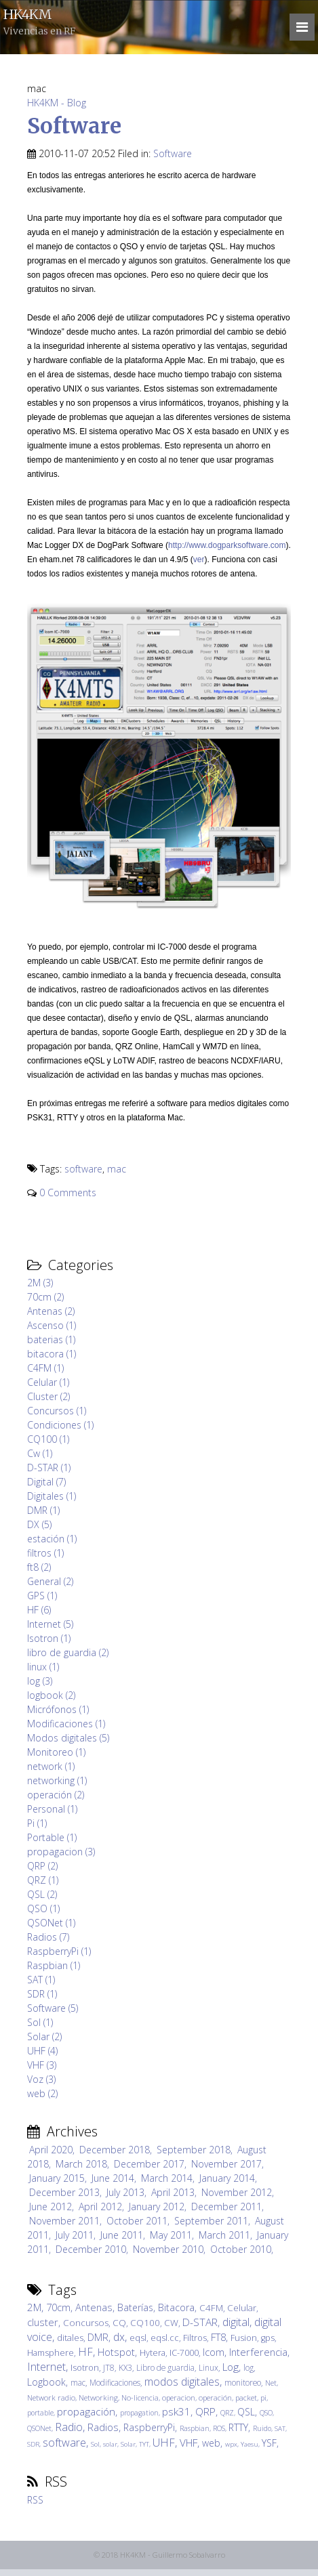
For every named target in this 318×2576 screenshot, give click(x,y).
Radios (103, 2427)
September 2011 (211, 2220)
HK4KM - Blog (56, 102)
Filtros (195, 2338)
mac (116, 1168)
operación (215, 2397)
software (83, 1168)
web (211, 2442)
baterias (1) (51, 1339)
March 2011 (224, 2235)
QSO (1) (43, 1908)
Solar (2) (44, 2036)
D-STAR (200, 2322)
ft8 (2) (39, 1567)
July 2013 (125, 2192)
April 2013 (173, 2192)
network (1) (51, 1766)
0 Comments (67, 1192)
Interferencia (258, 2352)
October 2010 (240, 2249)
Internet (46, 2366)
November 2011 (64, 2220)
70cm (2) (45, 1296)
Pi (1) (37, 1823)
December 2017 (149, 2163)
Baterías (135, 2307)
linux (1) (43, 1666)
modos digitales (182, 2381)
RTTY (238, 2427)
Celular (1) (48, 1382)
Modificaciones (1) (66, 1723)
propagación (86, 2412)
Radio (69, 2427)
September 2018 (194, 2149)
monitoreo (242, 2382)
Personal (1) (52, 1808)
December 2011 (226, 2206)
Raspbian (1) (53, 1965)
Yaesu (249, 2444)
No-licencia (140, 2397)
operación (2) (55, 1794)
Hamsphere (50, 2353)
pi (263, 2397)
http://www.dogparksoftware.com (226, 545)
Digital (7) (46, 1481)
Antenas (94, 2307)
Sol (95, 2444)
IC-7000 (184, 2353)
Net (271, 2383)
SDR (33, 2444)
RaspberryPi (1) (59, 1951)
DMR (97, 2337)
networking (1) (57, 1780)
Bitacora (176, 2307)
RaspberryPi (149, 2427)
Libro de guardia (165, 2367)
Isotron (85, 2367)
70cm (58, 2307)
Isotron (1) (49, 1638)
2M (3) (40, 1282)
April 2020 (51, 2149)
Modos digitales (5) (68, 1737)
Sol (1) (40, 2022)
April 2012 (100, 2206)
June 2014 (113, 2178)
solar (110, 2444)
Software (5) (52, 2008)
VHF (188, 2443)
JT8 (109, 2367)
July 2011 (75, 2235)
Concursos (85, 2323)
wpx (231, 2444)
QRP (205, 2412)
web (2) (42, 2093)
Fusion (244, 2338)
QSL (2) (42, 1894)
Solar (128, 2444)
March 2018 (81, 2163)
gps (268, 2338)
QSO (266, 2412)
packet (246, 2397)
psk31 (176, 2412)
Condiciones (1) (60, 1424)
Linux (208, 2367)
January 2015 (57, 2178)
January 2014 (227, 2178)
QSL (246, 2411)
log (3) (39, 1680)
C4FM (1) (45, 1367)
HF (85, 2351)
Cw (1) (39, 1453)
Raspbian (195, 2428)
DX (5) (39, 1524)
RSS (35, 2499)
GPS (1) (42, 1595)
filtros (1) (45, 1552)
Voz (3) (41, 2079)
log (248, 2367)
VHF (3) (41, 2064)
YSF (269, 2442)
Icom (213, 2352)
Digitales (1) (51, 1496)
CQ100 (145, 2323)
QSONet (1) (51, 1922)
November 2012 (236, 2192)
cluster (42, 2322)
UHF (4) (42, 2050)
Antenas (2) (51, 1311)
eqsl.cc (165, 2338)
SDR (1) (42, 1993)
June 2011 (121, 2235)
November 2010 (168, 2249)
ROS (219, 2428)
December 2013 (64, 2192)
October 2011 (136, 2220)
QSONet (39, 2428)
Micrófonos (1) (58, 1709)
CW (171, 2323)
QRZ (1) (42, 1880)
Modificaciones (115, 2382)
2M (34, 2307)
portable (40, 2412)
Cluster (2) (48, 1396)
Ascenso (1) (51, 1325)
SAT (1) (41, 1979)
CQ (119, 2323)
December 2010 (91, 2249)
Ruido (262, 2428)
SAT (280, 2428)
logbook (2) (51, 1695)
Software (74, 126)
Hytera (152, 2353)
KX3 (125, 2367)
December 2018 (114, 2149)
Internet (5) (50, 1624)
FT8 (218, 2337)
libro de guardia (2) (67, 1652)
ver (199, 559)
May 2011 (171, 2235)
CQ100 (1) (48, 1439)
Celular (241, 2308)
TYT (144, 2444)
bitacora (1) (51, 1353)
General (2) (50, 1581)
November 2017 (226, 2163)
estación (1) (52, 1538)
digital (236, 2322)
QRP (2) (42, 1865)
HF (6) (39, 1609)
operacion (178, 2397)
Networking (98, 2397)
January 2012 (156, 2206)
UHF (164, 2442)
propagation (139, 2412)
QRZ (227, 2412)
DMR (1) (43, 1510)
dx (119, 2336)
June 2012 (50, 2206)
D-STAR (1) (49, 1467)
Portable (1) (52, 1837)
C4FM (211, 2308)
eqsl (138, 2337)
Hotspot (116, 2352)
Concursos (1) (56, 1410)
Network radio (51, 2397)
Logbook (46, 2382)
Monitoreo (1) (56, 1752)
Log (230, 2367)
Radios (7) (48, 1936)
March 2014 (167, 2178)
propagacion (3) (61, 1851)
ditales (70, 2337)
